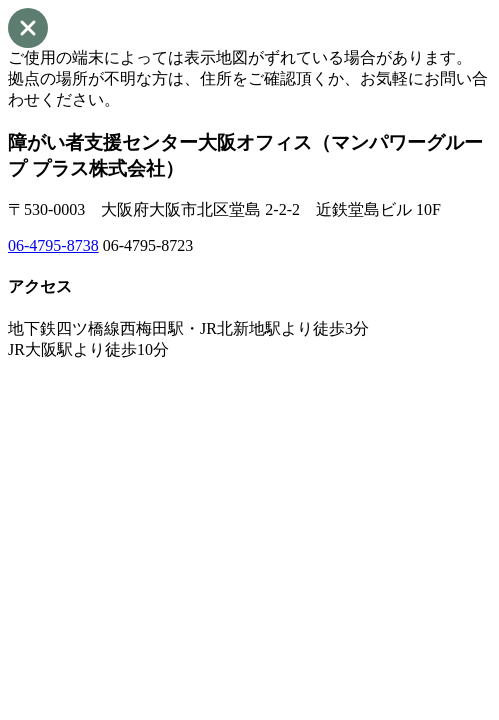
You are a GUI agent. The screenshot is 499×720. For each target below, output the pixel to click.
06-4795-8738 (53, 245)
